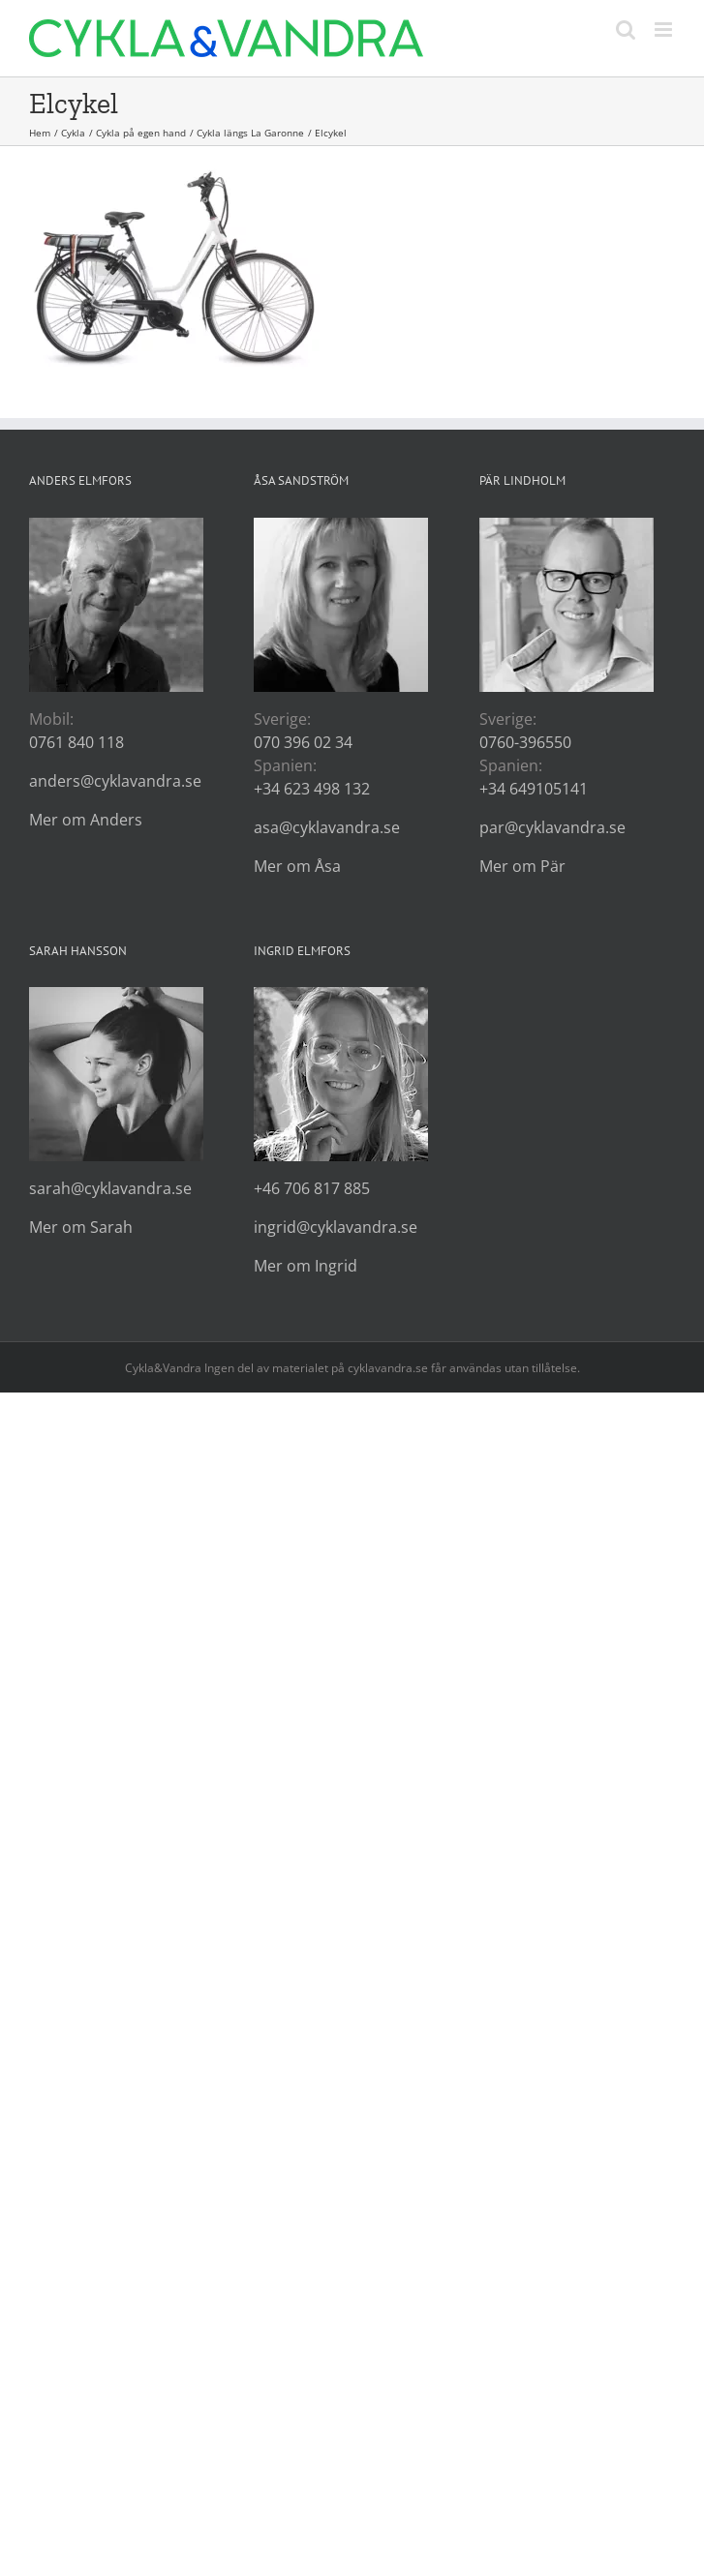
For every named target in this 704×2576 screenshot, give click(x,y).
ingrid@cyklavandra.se (335, 1227)
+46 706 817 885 (312, 1188)
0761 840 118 (76, 742)
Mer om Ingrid (305, 1265)
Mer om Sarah (81, 1227)
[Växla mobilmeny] (665, 29)
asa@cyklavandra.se (327, 827)
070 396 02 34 (303, 742)
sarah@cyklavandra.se (110, 1188)
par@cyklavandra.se (552, 827)
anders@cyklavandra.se (115, 781)
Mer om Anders (85, 819)
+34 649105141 (533, 788)
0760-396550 (525, 742)
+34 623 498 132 (312, 788)
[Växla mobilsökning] (625, 29)
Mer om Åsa (297, 866)
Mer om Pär (522, 866)
